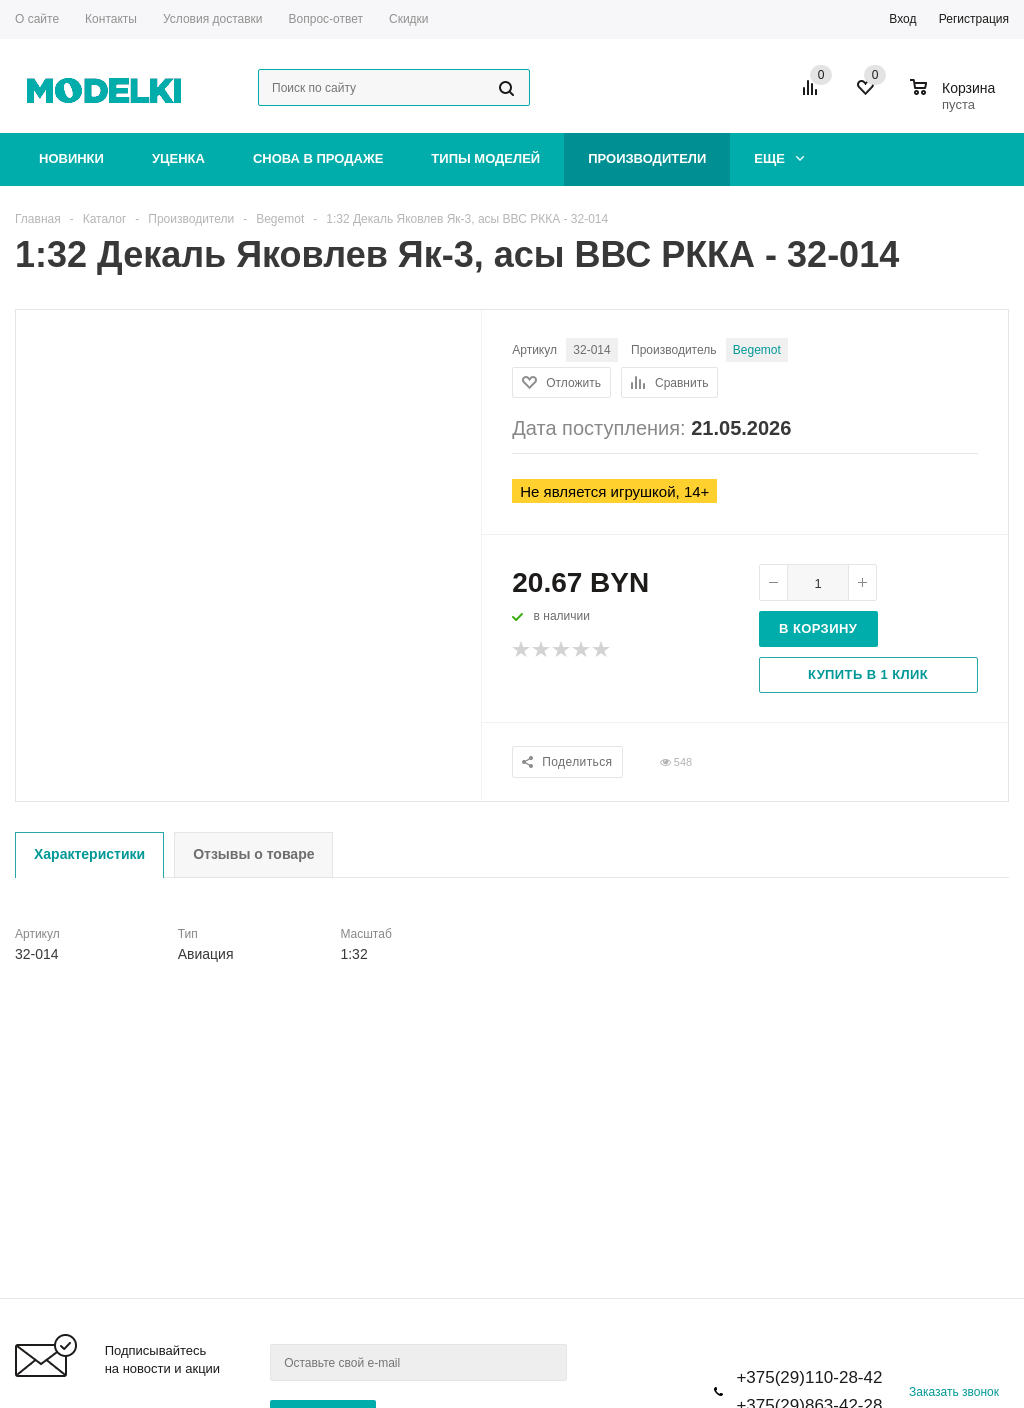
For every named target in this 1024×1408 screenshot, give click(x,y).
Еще (779, 158)
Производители (647, 158)
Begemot (757, 350)
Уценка (178, 158)
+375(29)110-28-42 (809, 1377)
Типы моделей (485, 158)
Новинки (71, 158)
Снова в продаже (318, 158)
